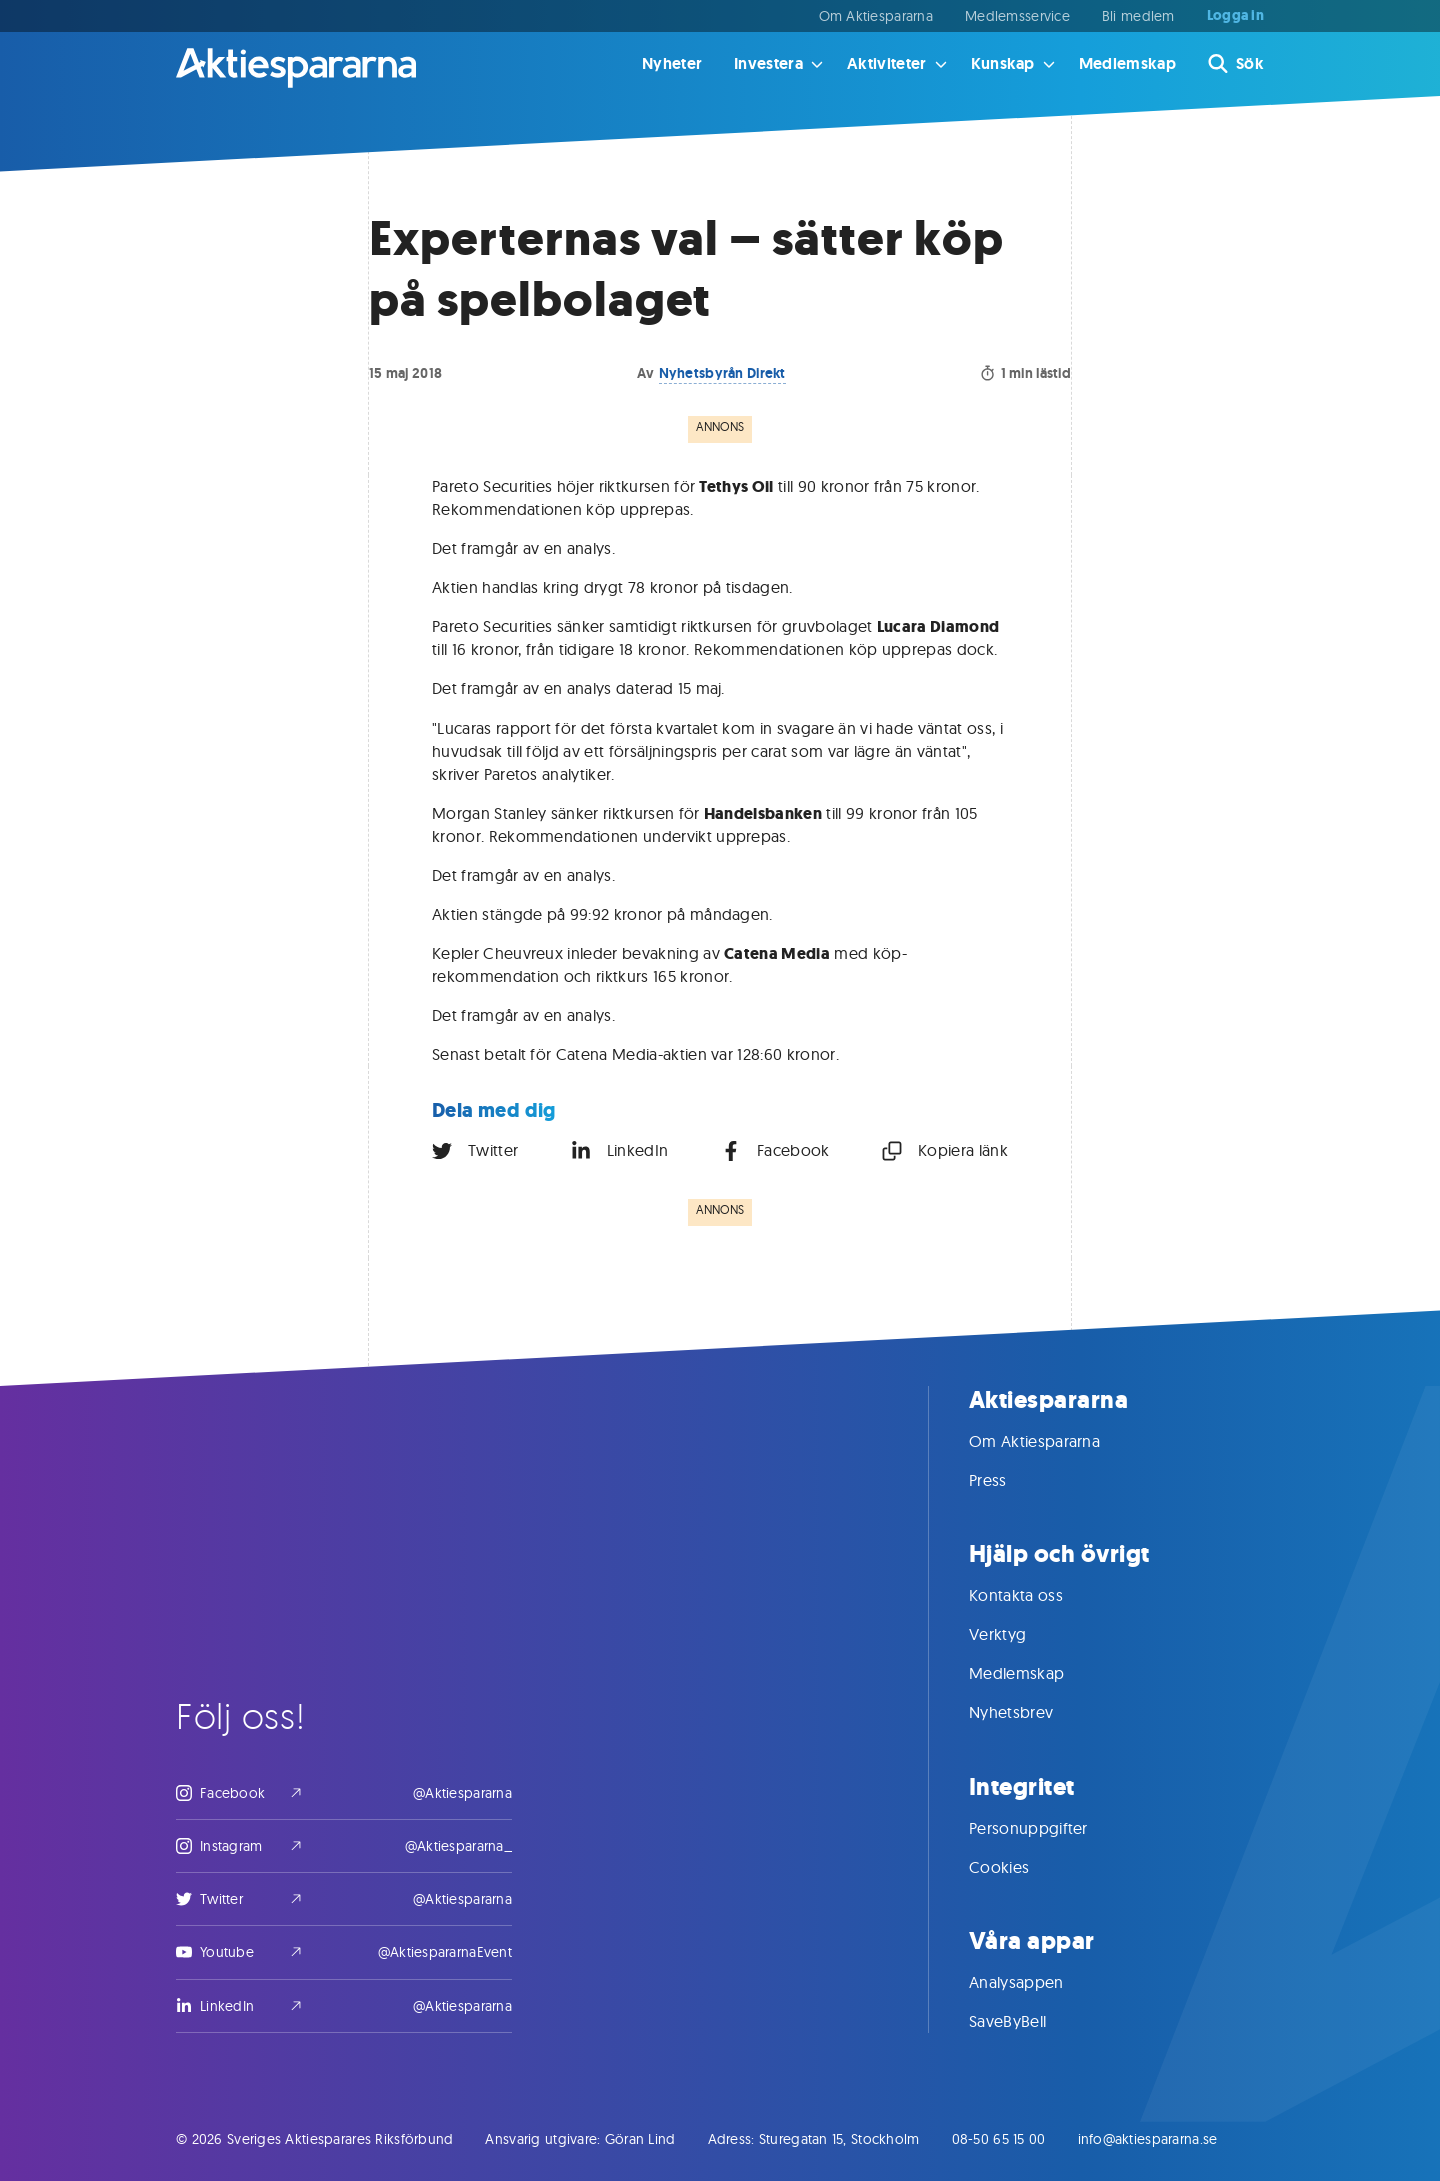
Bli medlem (1138, 16)
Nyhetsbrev (1031, 1712)
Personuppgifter (1048, 1828)
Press (1008, 1480)
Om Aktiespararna (876, 16)
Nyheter (672, 63)
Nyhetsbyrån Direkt (722, 373)
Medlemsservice (1017, 16)
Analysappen (1036, 1982)
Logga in (1235, 16)
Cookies (1019, 1867)
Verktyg (1017, 1634)
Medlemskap (1127, 63)
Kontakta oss (1036, 1595)
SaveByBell (1027, 2021)
